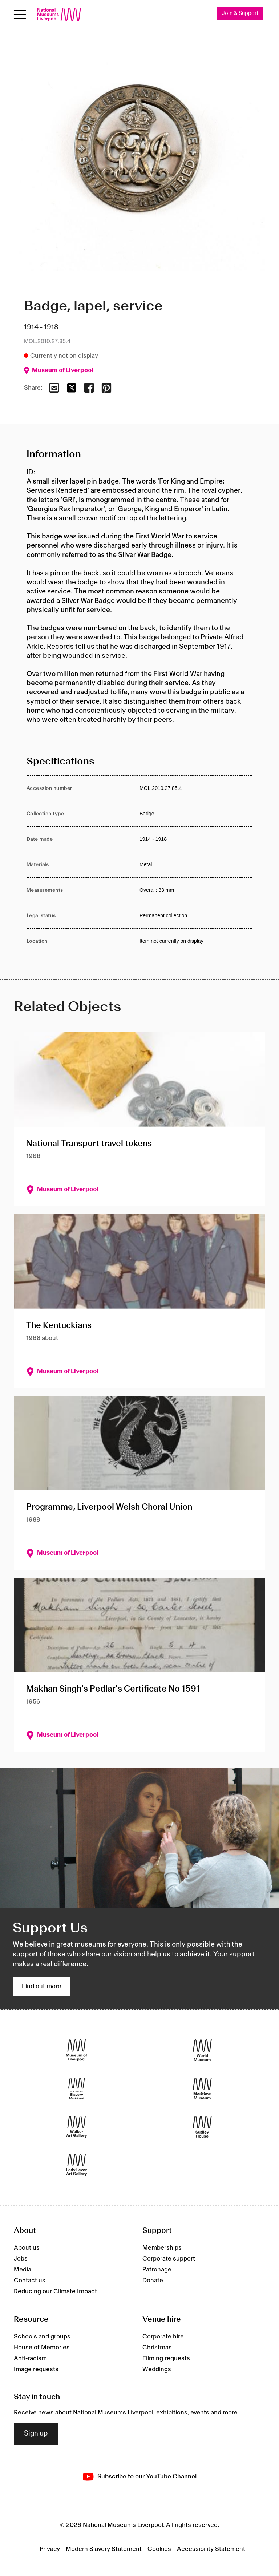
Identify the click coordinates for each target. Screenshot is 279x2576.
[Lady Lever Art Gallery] (77, 2165)
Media (22, 2269)
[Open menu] (20, 14)
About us (27, 2248)
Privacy (50, 2549)
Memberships (162, 2248)
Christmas (157, 2347)
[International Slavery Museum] (77, 2088)
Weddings (156, 2369)
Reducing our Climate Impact (55, 2291)
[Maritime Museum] (202, 2088)
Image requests (36, 2369)
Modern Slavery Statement (104, 2549)
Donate (152, 2280)
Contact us (29, 2280)
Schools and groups (42, 2336)
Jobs (21, 2258)
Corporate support (168, 2258)
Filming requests (166, 2358)
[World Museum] (202, 2050)
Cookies (159, 2549)
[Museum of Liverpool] (77, 2050)
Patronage (156, 2269)
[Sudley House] (202, 2126)
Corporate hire (163, 2336)
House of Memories (42, 2347)
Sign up (36, 2433)
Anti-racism (30, 2358)
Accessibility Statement (211, 2549)
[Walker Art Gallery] (77, 2126)
